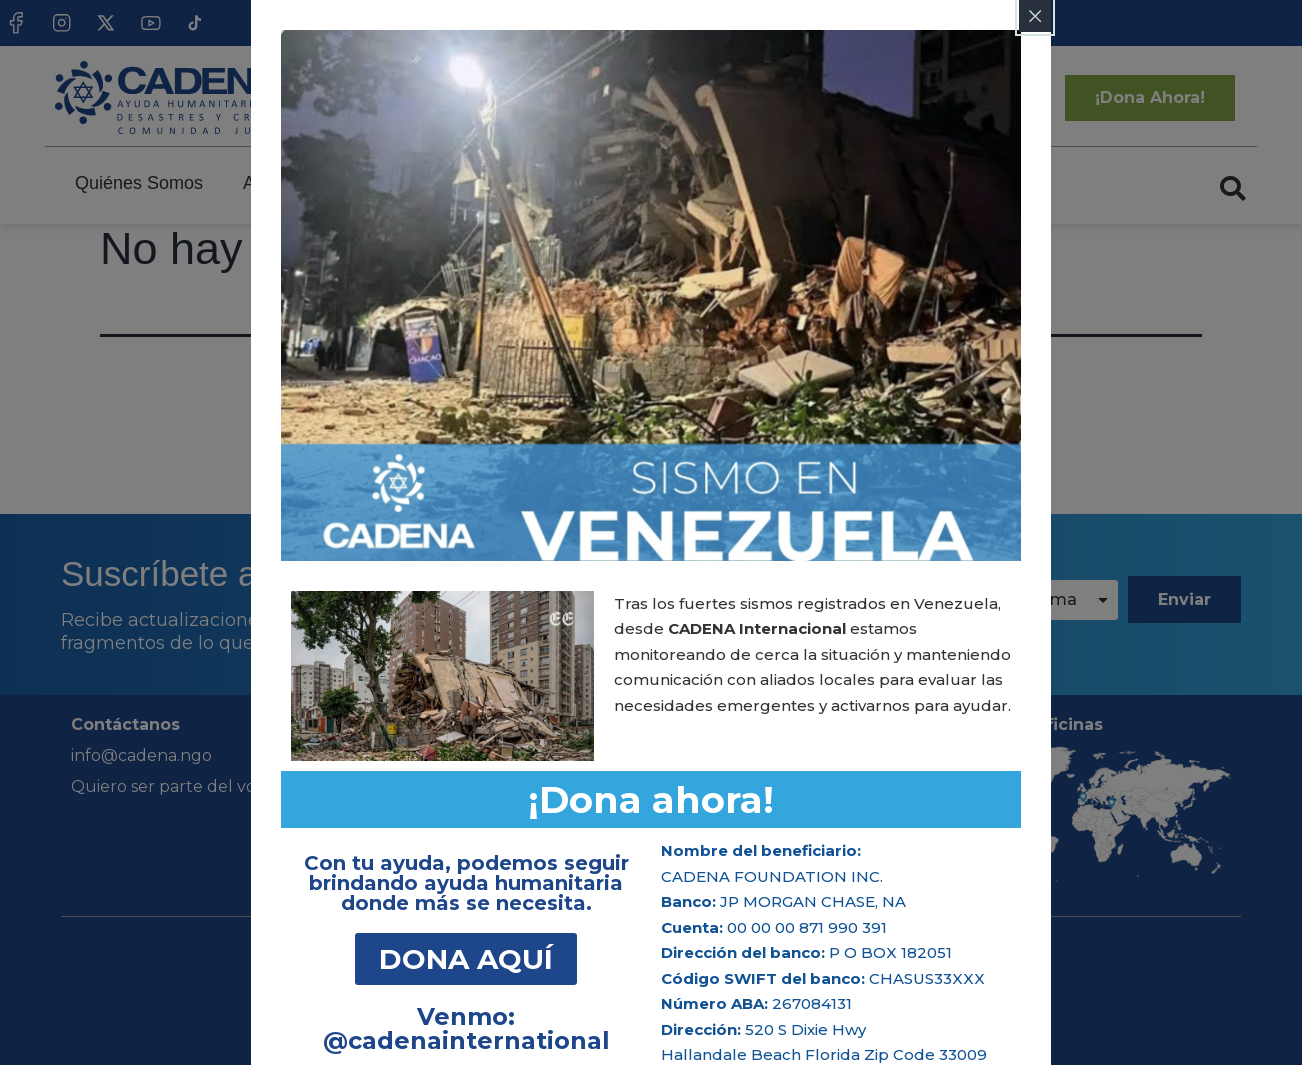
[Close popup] (1035, 16)
